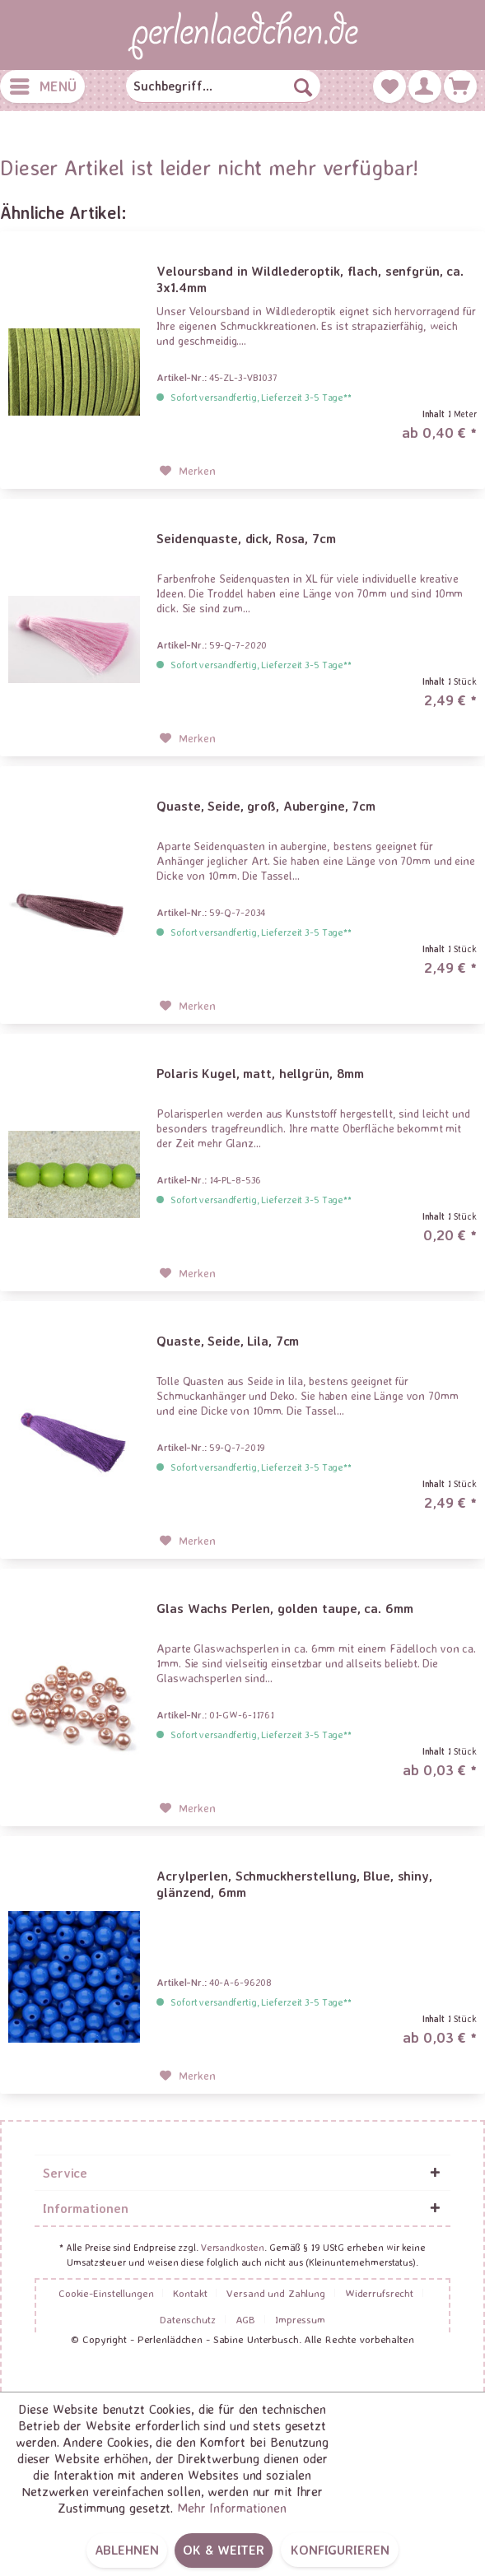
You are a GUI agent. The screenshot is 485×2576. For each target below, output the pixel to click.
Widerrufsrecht (379, 2292)
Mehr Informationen (232, 2507)
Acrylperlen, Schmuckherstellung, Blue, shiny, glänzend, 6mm (294, 1883)
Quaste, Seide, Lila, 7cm (227, 1340)
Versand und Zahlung (275, 2292)
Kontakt (190, 2292)
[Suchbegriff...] (223, 86)
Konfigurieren (340, 2549)
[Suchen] (303, 86)
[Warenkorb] (460, 86)
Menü (43, 84)
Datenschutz (188, 2319)
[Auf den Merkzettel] (188, 471)
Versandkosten (232, 2247)
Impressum (300, 2319)
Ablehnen (127, 2549)
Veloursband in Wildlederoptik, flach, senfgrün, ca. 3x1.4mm (310, 279)
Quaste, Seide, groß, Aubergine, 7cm (265, 805)
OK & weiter (223, 2549)
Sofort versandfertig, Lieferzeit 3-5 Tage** (261, 397)
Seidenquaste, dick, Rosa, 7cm (246, 538)
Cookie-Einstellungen (106, 2292)
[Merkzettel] (389, 86)
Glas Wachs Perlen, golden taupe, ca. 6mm (284, 1608)
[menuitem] (42, 86)
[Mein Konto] (424, 86)
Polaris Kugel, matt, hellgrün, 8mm (260, 1073)
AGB (246, 2319)
